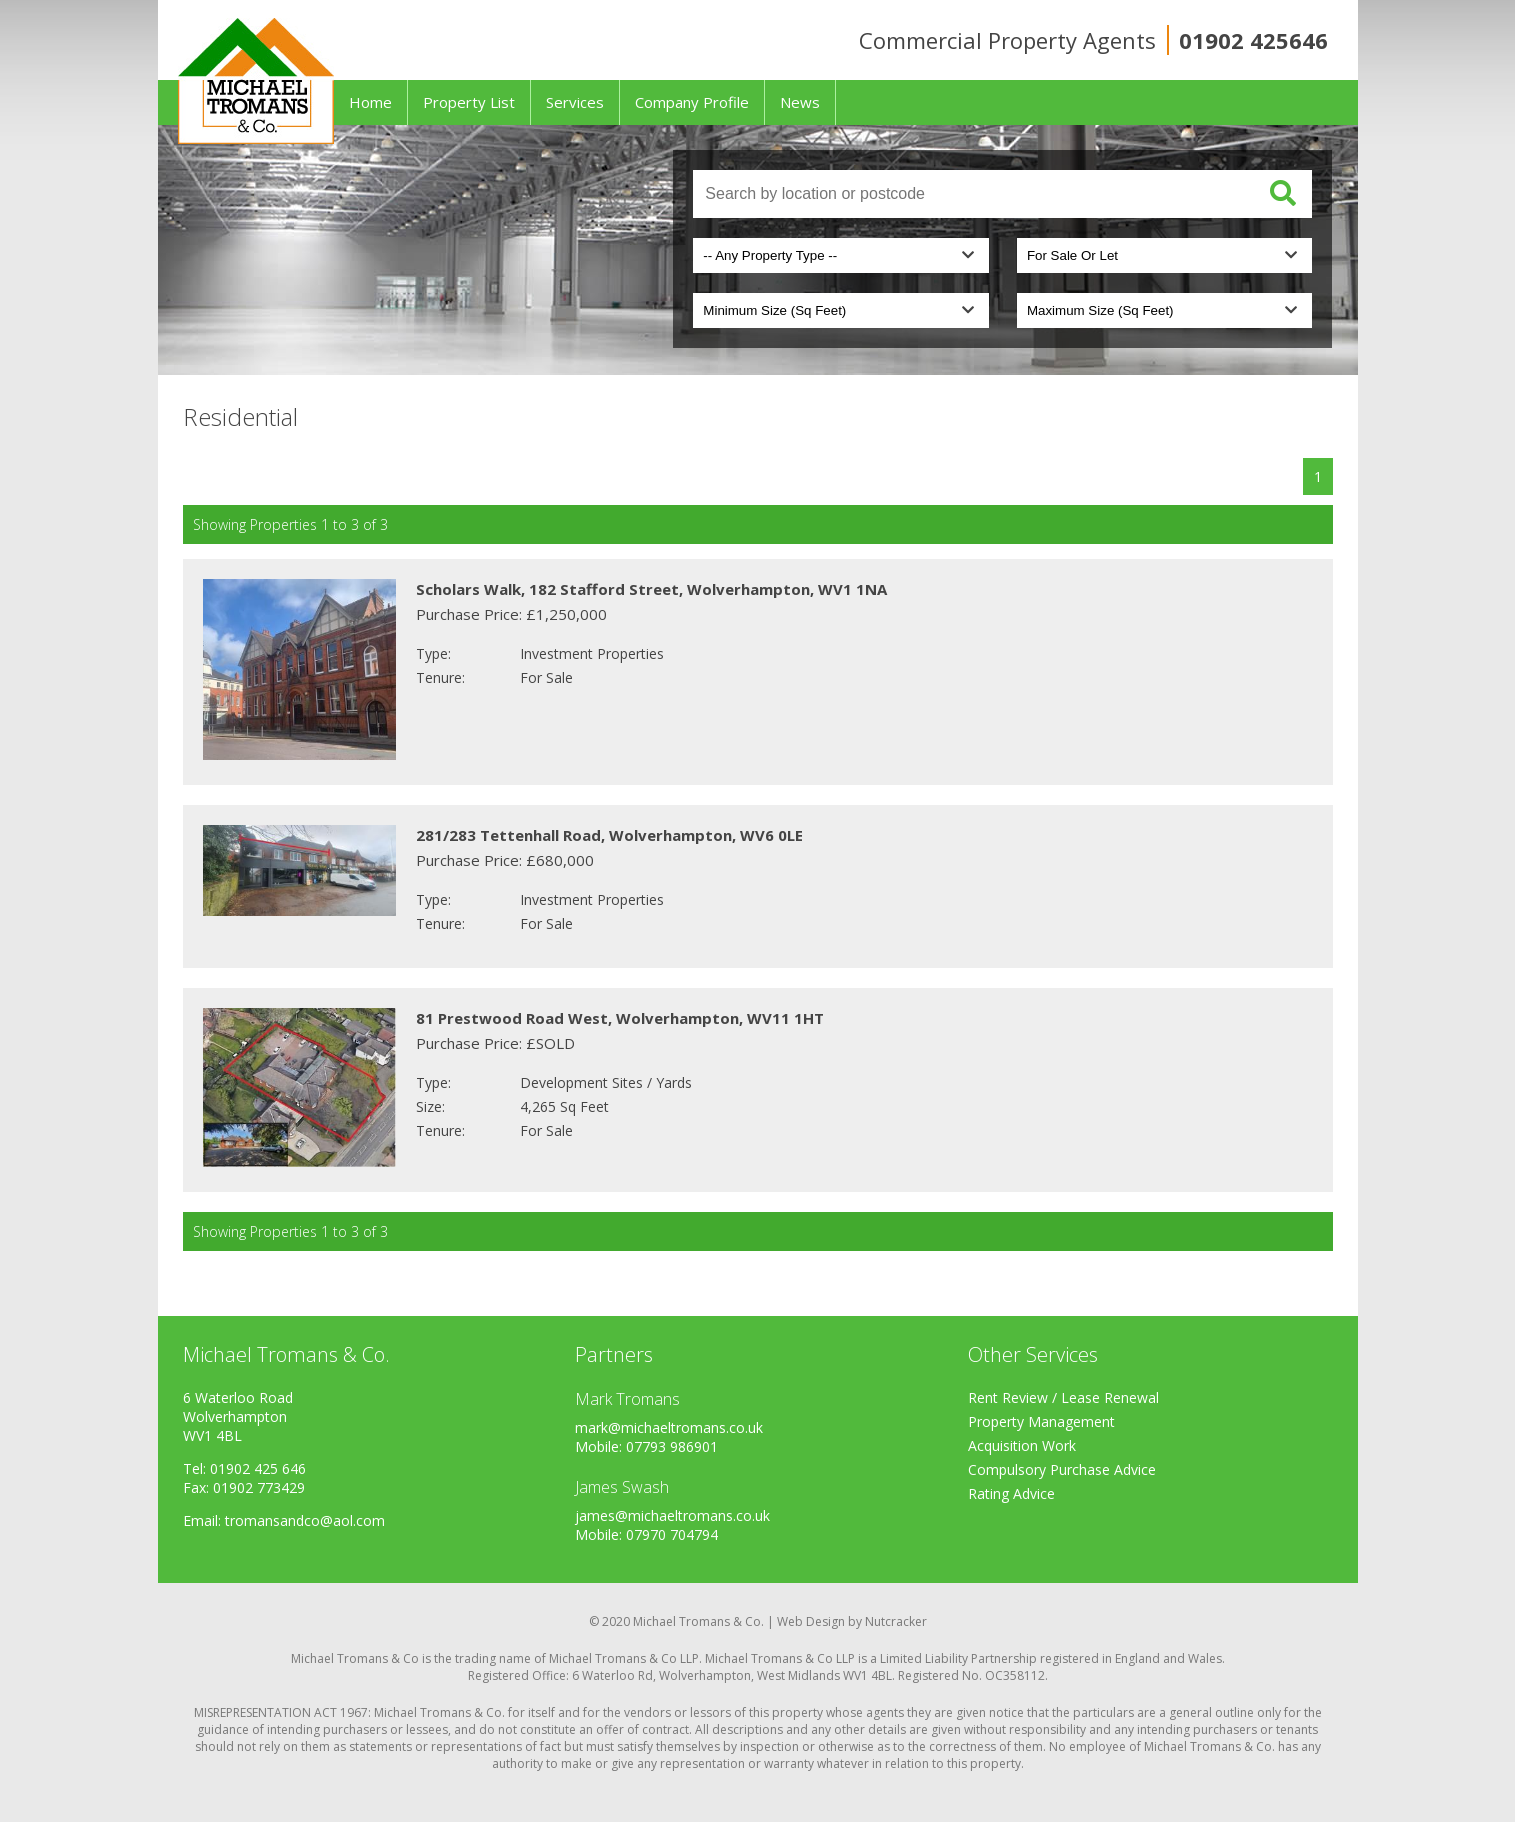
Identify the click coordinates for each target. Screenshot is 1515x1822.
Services (575, 102)
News (800, 102)
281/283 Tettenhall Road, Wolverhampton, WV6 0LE (609, 835)
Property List (469, 102)
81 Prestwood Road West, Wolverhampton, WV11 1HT (620, 1018)
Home (370, 102)
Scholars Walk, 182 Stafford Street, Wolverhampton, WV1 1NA (651, 589)
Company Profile (692, 102)
